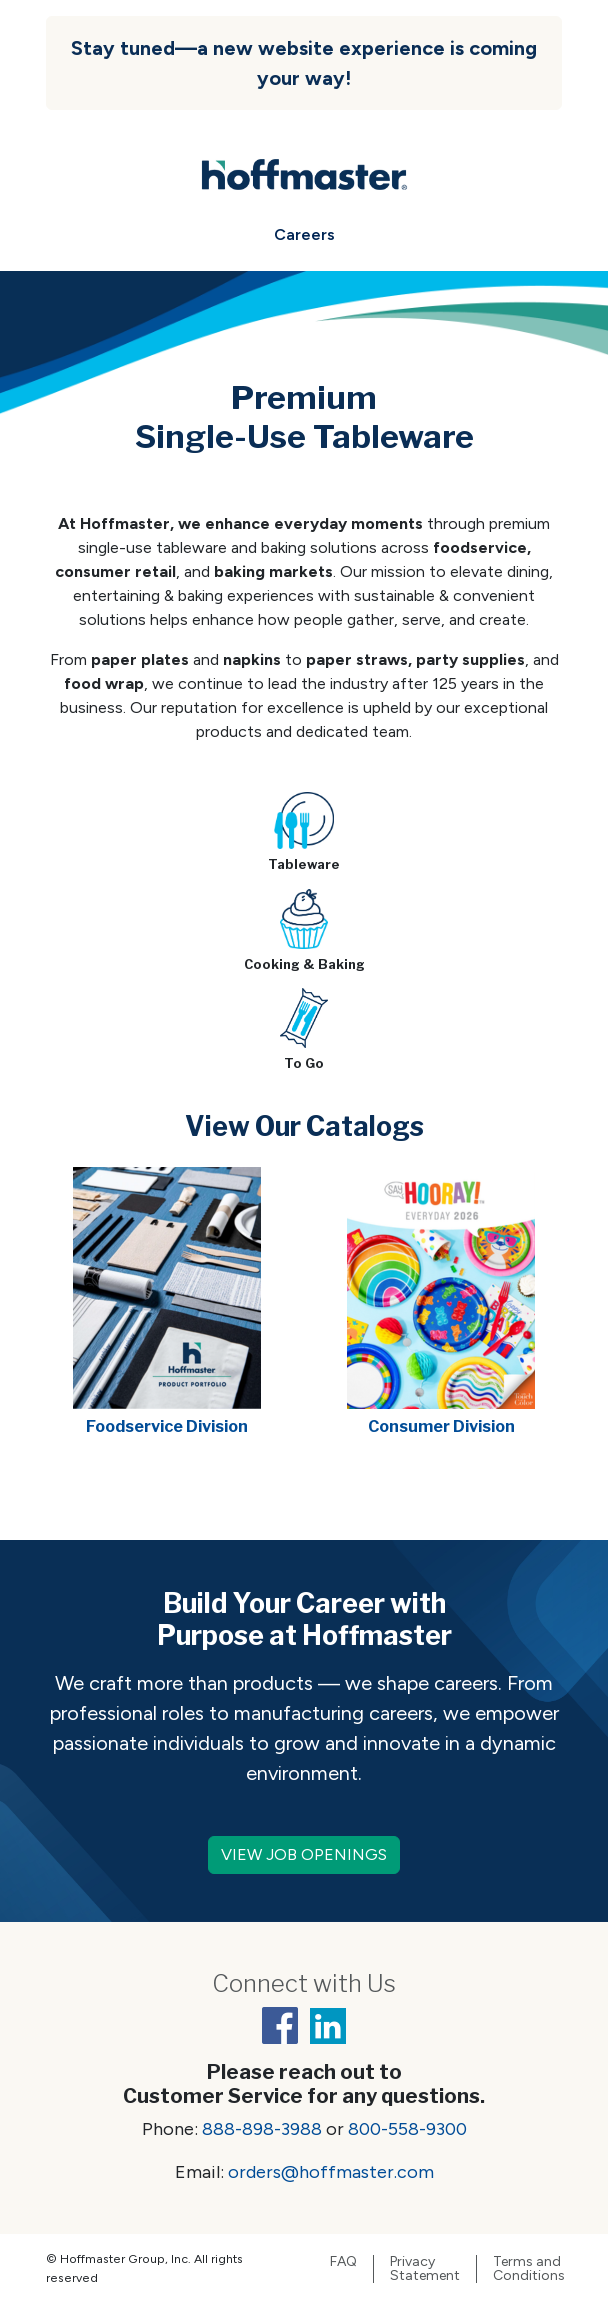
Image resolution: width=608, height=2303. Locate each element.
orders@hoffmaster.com (331, 2172)
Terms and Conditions (529, 2269)
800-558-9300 (407, 2129)
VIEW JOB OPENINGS (304, 1854)
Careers (304, 234)
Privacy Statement (425, 2269)
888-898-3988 (262, 2129)
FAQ (343, 2262)
